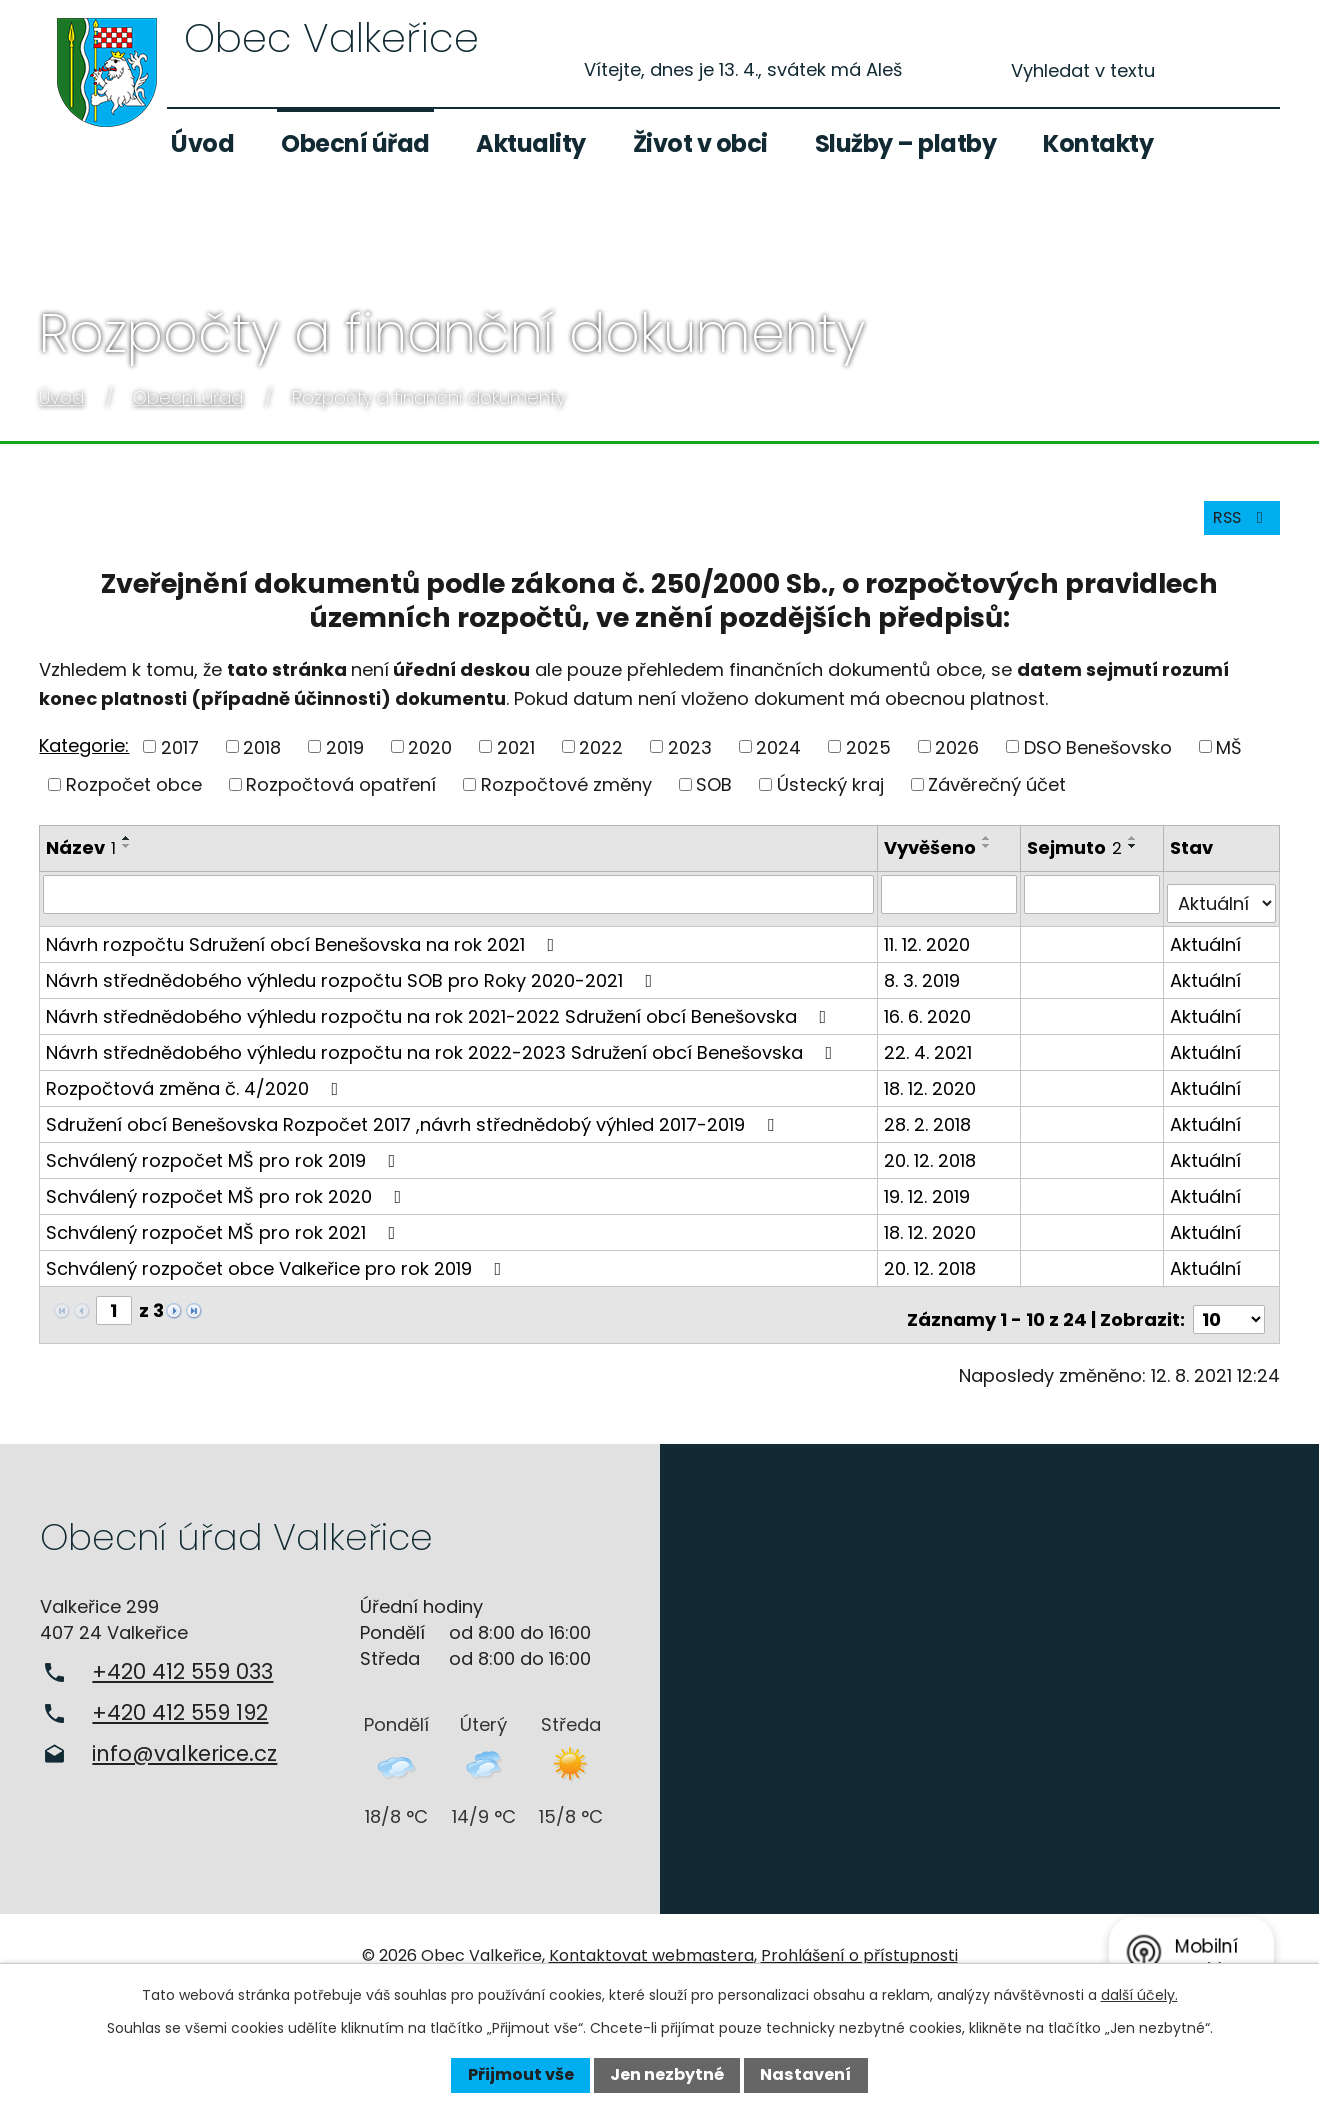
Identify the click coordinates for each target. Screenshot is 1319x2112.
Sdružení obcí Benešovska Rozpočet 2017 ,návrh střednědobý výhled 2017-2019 (414, 1127)
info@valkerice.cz (184, 1747)
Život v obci (700, 143)
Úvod (202, 143)
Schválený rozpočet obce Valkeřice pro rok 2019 (277, 1271)
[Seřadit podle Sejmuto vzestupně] (1136, 852)
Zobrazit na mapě (990, 1673)
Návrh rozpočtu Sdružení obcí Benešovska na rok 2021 (304, 947)
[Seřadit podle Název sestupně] (127, 860)
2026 (957, 760)
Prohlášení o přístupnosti (859, 1949)
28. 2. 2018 (931, 1127)
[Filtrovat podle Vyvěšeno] (952, 907)
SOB (714, 798)
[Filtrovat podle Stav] (1222, 907)
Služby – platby (906, 143)
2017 (180, 760)
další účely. (1139, 1995)
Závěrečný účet (997, 798)
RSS (1236, 530)
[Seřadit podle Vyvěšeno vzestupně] (991, 852)
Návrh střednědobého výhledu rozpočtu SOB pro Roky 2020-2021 (353, 983)
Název (81, 861)
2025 (868, 760)
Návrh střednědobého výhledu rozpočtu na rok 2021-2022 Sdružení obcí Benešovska (440, 1019)
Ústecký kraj (830, 798)
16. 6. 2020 (931, 1019)
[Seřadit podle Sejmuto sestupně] (1136, 860)
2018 (262, 760)
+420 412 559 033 (182, 1665)
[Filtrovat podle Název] (460, 907)
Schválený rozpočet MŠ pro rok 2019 (224, 1163)
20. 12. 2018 (934, 1163)
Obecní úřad (355, 143)
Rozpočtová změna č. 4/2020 (196, 1091)
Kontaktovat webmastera (651, 1949)
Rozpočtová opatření (341, 798)
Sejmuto (1077, 861)
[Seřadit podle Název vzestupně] (127, 852)
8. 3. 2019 (926, 983)
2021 (516, 760)
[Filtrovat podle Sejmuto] (1094, 907)
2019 (345, 760)
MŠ (1229, 760)
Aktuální (1207, 947)
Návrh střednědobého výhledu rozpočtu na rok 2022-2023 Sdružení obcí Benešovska (443, 1055)
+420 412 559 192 (180, 1706)
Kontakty (1098, 143)
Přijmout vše (521, 2074)
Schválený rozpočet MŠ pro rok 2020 (227, 1199)
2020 (430, 760)
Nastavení (805, 2074)
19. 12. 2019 (931, 1199)
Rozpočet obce (134, 798)
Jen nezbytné (667, 2074)
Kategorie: (84, 758)
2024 (778, 760)
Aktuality (531, 143)
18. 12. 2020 (934, 1091)
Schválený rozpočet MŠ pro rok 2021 (224, 1235)
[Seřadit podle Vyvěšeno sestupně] (991, 860)
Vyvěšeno (934, 861)
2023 (690, 760)
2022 (601, 760)
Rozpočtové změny (566, 798)
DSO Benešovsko (1098, 760)
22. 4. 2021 (932, 1055)
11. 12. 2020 (931, 947)
